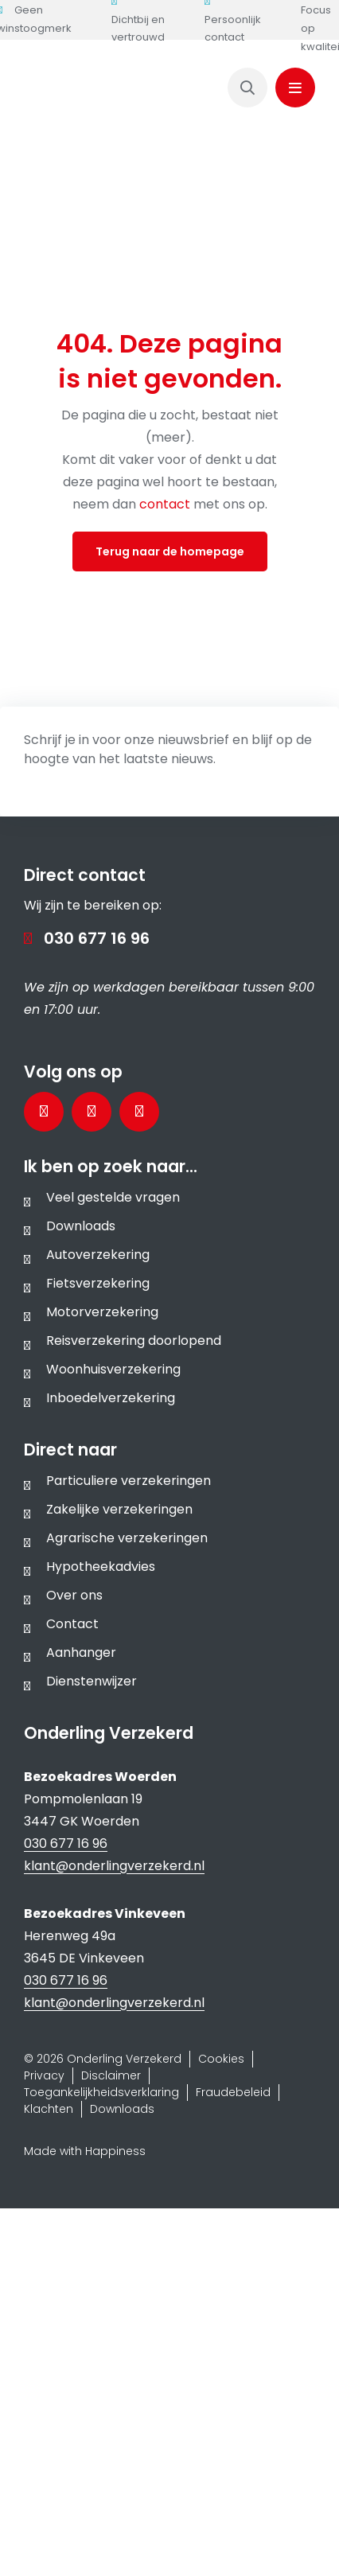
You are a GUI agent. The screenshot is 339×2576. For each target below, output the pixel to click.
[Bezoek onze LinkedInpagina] (91, 1112)
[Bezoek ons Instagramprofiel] (139, 1112)
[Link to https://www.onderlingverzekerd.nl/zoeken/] (247, 87)
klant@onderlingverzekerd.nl (114, 1866)
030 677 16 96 (97, 938)
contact (166, 504)
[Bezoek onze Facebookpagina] (44, 1112)
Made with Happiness (85, 2151)
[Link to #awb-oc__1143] (295, 87)
